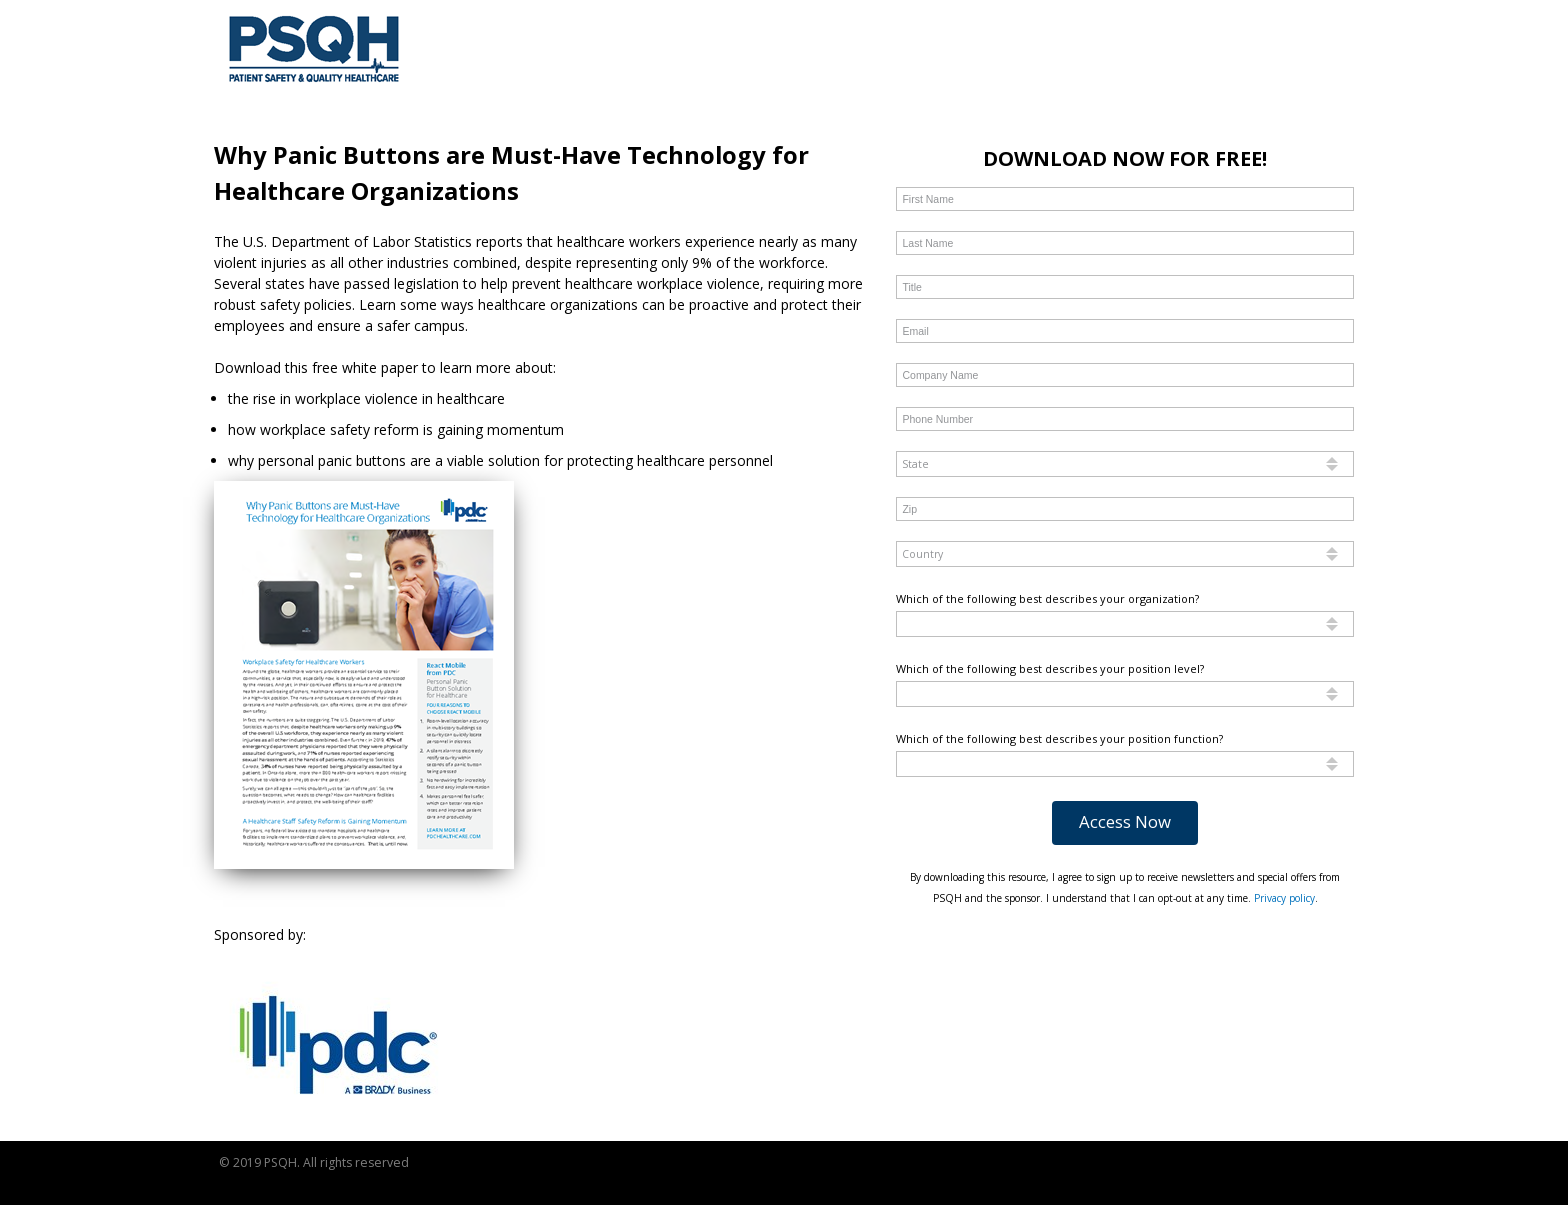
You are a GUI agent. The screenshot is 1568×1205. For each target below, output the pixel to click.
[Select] (1124, 464)
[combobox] (1124, 464)
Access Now (1125, 821)
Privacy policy (1284, 898)
